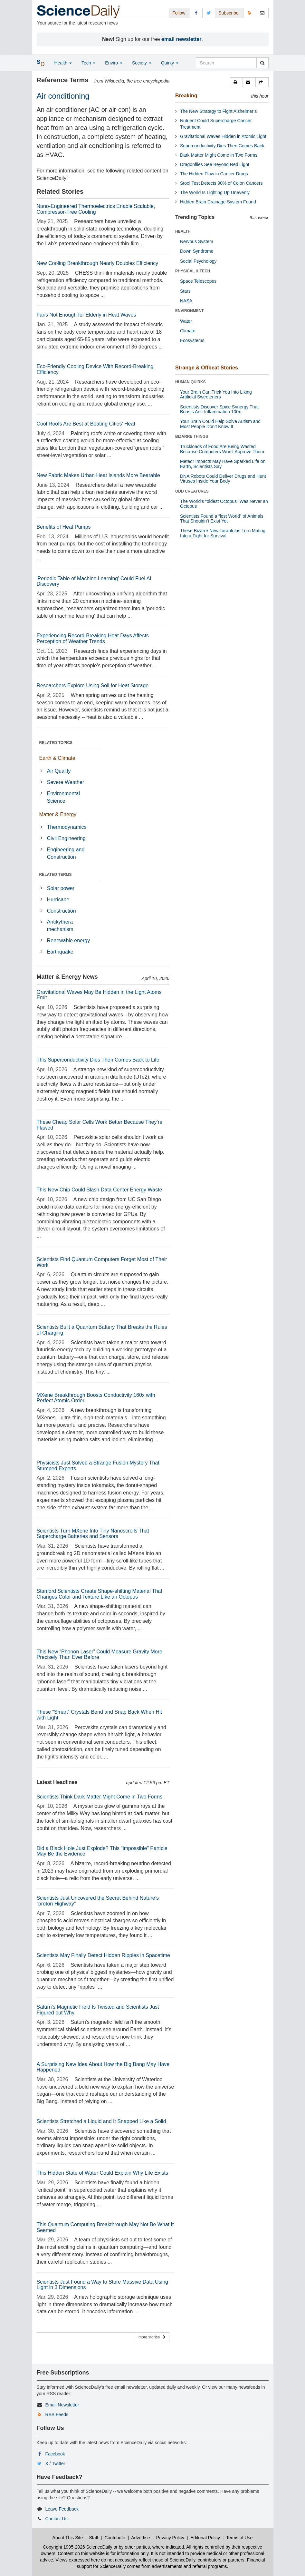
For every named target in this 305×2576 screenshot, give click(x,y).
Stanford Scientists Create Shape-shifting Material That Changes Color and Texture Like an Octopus (99, 1594)
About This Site (67, 2537)
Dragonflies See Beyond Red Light (214, 164)
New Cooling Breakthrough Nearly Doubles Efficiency (97, 263)
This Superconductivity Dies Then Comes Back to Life (98, 1060)
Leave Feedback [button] (62, 2509)
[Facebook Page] (196, 13)
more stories (152, 2337)
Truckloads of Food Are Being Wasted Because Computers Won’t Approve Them (222, 449)
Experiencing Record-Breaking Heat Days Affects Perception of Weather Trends (93, 638)
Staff (93, 2537)
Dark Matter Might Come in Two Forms (218, 155)
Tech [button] (88, 62)
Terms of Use (239, 2537)
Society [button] (141, 62)
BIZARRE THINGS (191, 436)
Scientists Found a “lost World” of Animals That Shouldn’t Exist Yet (221, 519)
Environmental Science (63, 797)
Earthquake (60, 952)
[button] (236, 82)
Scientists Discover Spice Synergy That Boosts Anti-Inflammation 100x (219, 409)
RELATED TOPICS (56, 742)
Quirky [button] (169, 62)
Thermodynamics (67, 827)
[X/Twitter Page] (208, 13)
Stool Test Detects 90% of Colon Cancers (221, 183)
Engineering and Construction (66, 853)
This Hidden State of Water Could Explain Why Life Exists (102, 2173)
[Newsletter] (262, 13)
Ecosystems (192, 340)
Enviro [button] (113, 62)
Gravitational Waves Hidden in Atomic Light (223, 136)
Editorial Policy (205, 2537)
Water (186, 321)
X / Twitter (55, 2463)
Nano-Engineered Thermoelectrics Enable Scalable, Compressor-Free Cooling (96, 209)
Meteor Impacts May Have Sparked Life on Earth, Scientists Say (222, 464)
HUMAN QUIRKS (190, 382)
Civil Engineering (66, 838)
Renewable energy (68, 940)
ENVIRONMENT (189, 311)
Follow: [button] (179, 12)
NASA (186, 300)
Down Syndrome (197, 251)
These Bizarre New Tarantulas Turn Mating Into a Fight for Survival (222, 533)
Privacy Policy (170, 2537)
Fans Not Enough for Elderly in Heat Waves (86, 315)
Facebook (55, 2453)
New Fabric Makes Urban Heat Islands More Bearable (98, 475)
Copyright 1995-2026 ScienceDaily (77, 2547)
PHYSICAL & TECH (192, 271)
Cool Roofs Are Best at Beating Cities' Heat (86, 423)
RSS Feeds (56, 2414)
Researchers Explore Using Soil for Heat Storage (93, 685)
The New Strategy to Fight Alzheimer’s (218, 111)
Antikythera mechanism (60, 925)
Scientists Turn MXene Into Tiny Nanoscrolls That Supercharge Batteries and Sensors (93, 1533)
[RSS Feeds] (249, 13)
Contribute (114, 2537)
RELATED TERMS (55, 874)
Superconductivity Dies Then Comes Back (222, 145)
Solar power (60, 888)
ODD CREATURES (192, 491)
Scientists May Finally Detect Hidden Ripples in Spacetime (103, 1955)
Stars (185, 291)
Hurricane (58, 899)
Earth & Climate (57, 758)
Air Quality (59, 771)
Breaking (186, 95)
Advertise (140, 2537)
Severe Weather (65, 782)
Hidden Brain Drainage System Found (218, 201)
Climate (187, 330)
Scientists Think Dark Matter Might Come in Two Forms (100, 1796)
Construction (61, 911)
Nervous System (196, 241)
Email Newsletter (62, 2404)
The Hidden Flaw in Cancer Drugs (214, 173)
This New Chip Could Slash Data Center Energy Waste (99, 1189)
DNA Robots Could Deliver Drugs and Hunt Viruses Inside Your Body (223, 479)
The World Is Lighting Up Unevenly (215, 192)
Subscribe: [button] (229, 12)
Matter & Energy (58, 814)
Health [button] (63, 62)
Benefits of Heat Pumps (64, 527)
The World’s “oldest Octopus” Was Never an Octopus (224, 504)
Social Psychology (198, 261)
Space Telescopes (198, 281)
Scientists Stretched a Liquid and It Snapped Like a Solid (101, 2121)
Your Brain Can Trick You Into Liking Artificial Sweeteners (216, 394)
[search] (262, 62)
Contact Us (56, 2518)
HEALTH (183, 231)
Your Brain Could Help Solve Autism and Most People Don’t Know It (220, 424)
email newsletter (181, 39)
